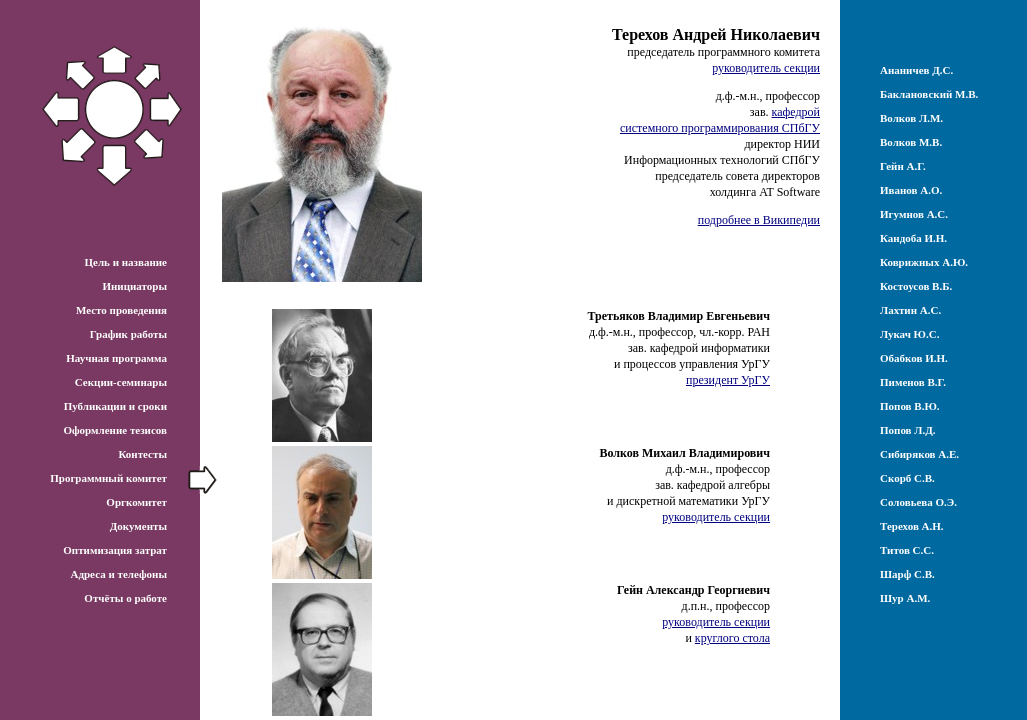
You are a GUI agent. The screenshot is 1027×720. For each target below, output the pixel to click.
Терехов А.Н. (912, 526)
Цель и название (125, 262)
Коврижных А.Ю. (924, 262)
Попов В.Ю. (910, 406)
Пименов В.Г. (913, 382)
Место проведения (121, 310)
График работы (128, 334)
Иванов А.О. (911, 190)
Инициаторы (134, 286)
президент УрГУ (728, 380)
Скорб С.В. (907, 478)
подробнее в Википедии (759, 220)
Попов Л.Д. (908, 430)
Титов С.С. (907, 550)
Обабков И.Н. (914, 358)
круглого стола (732, 638)
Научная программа (116, 358)
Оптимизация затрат (115, 550)
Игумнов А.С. (914, 214)
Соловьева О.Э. (918, 502)
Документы (138, 526)
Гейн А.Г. (903, 166)
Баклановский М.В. (929, 94)
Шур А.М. (905, 598)
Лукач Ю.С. (909, 334)
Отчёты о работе (125, 598)
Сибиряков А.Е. (919, 454)
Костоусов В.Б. (916, 286)
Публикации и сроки (115, 406)
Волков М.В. (911, 142)
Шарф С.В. (907, 574)
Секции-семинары (121, 382)
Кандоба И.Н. (913, 238)
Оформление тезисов (115, 430)
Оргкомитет (136, 502)
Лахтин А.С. (910, 310)
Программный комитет (108, 478)
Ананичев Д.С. (916, 70)
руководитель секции (766, 68)
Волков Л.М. (911, 118)
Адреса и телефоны (118, 574)
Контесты (142, 454)
